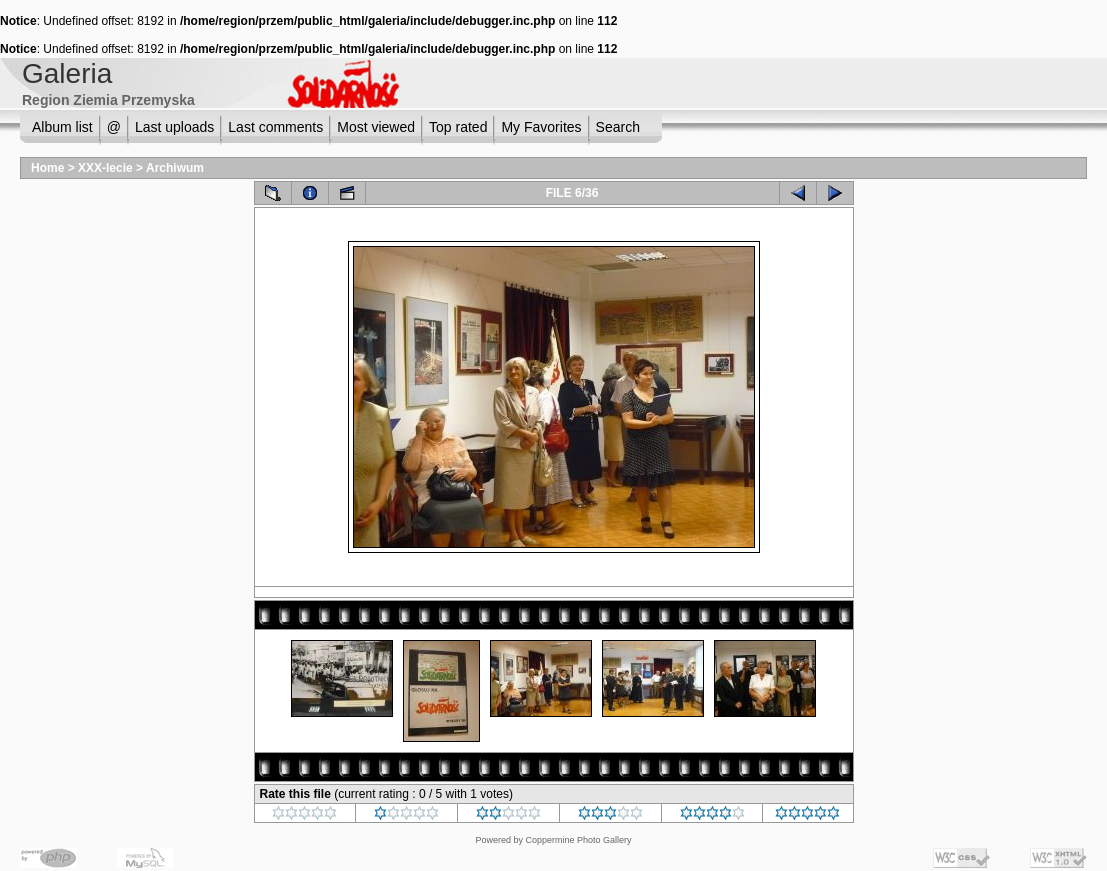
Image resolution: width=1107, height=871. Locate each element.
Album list (62, 127)
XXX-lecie (105, 168)
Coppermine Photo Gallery (578, 840)
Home (47, 168)
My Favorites (541, 127)
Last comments (275, 127)
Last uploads (174, 127)
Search (618, 127)
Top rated (458, 127)
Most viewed (376, 127)
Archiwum (175, 168)
